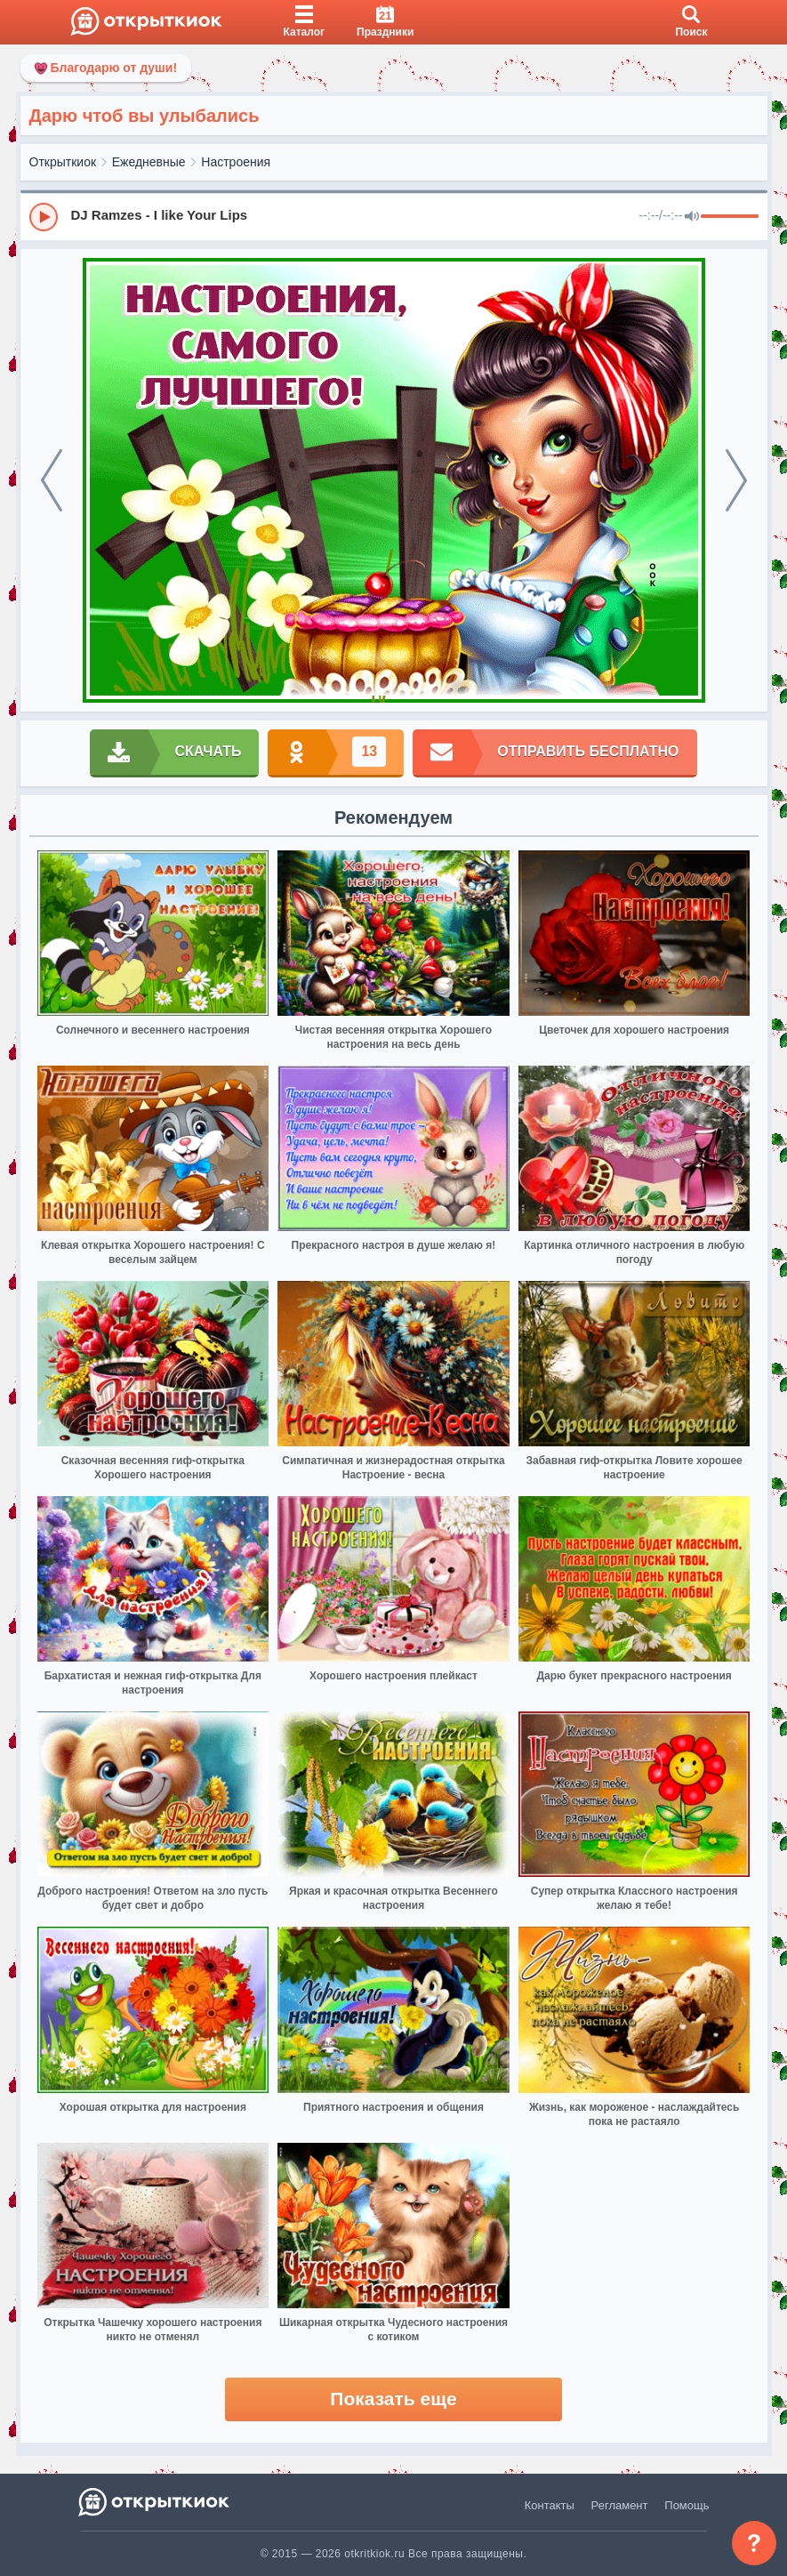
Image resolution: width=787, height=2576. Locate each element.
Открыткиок (63, 162)
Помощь (686, 2505)
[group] (393, 216)
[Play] (43, 217)
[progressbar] (730, 217)
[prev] (51, 480)
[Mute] (692, 217)
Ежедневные (149, 162)
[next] (736, 480)
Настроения (235, 162)
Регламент (619, 2505)
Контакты (549, 2505)
